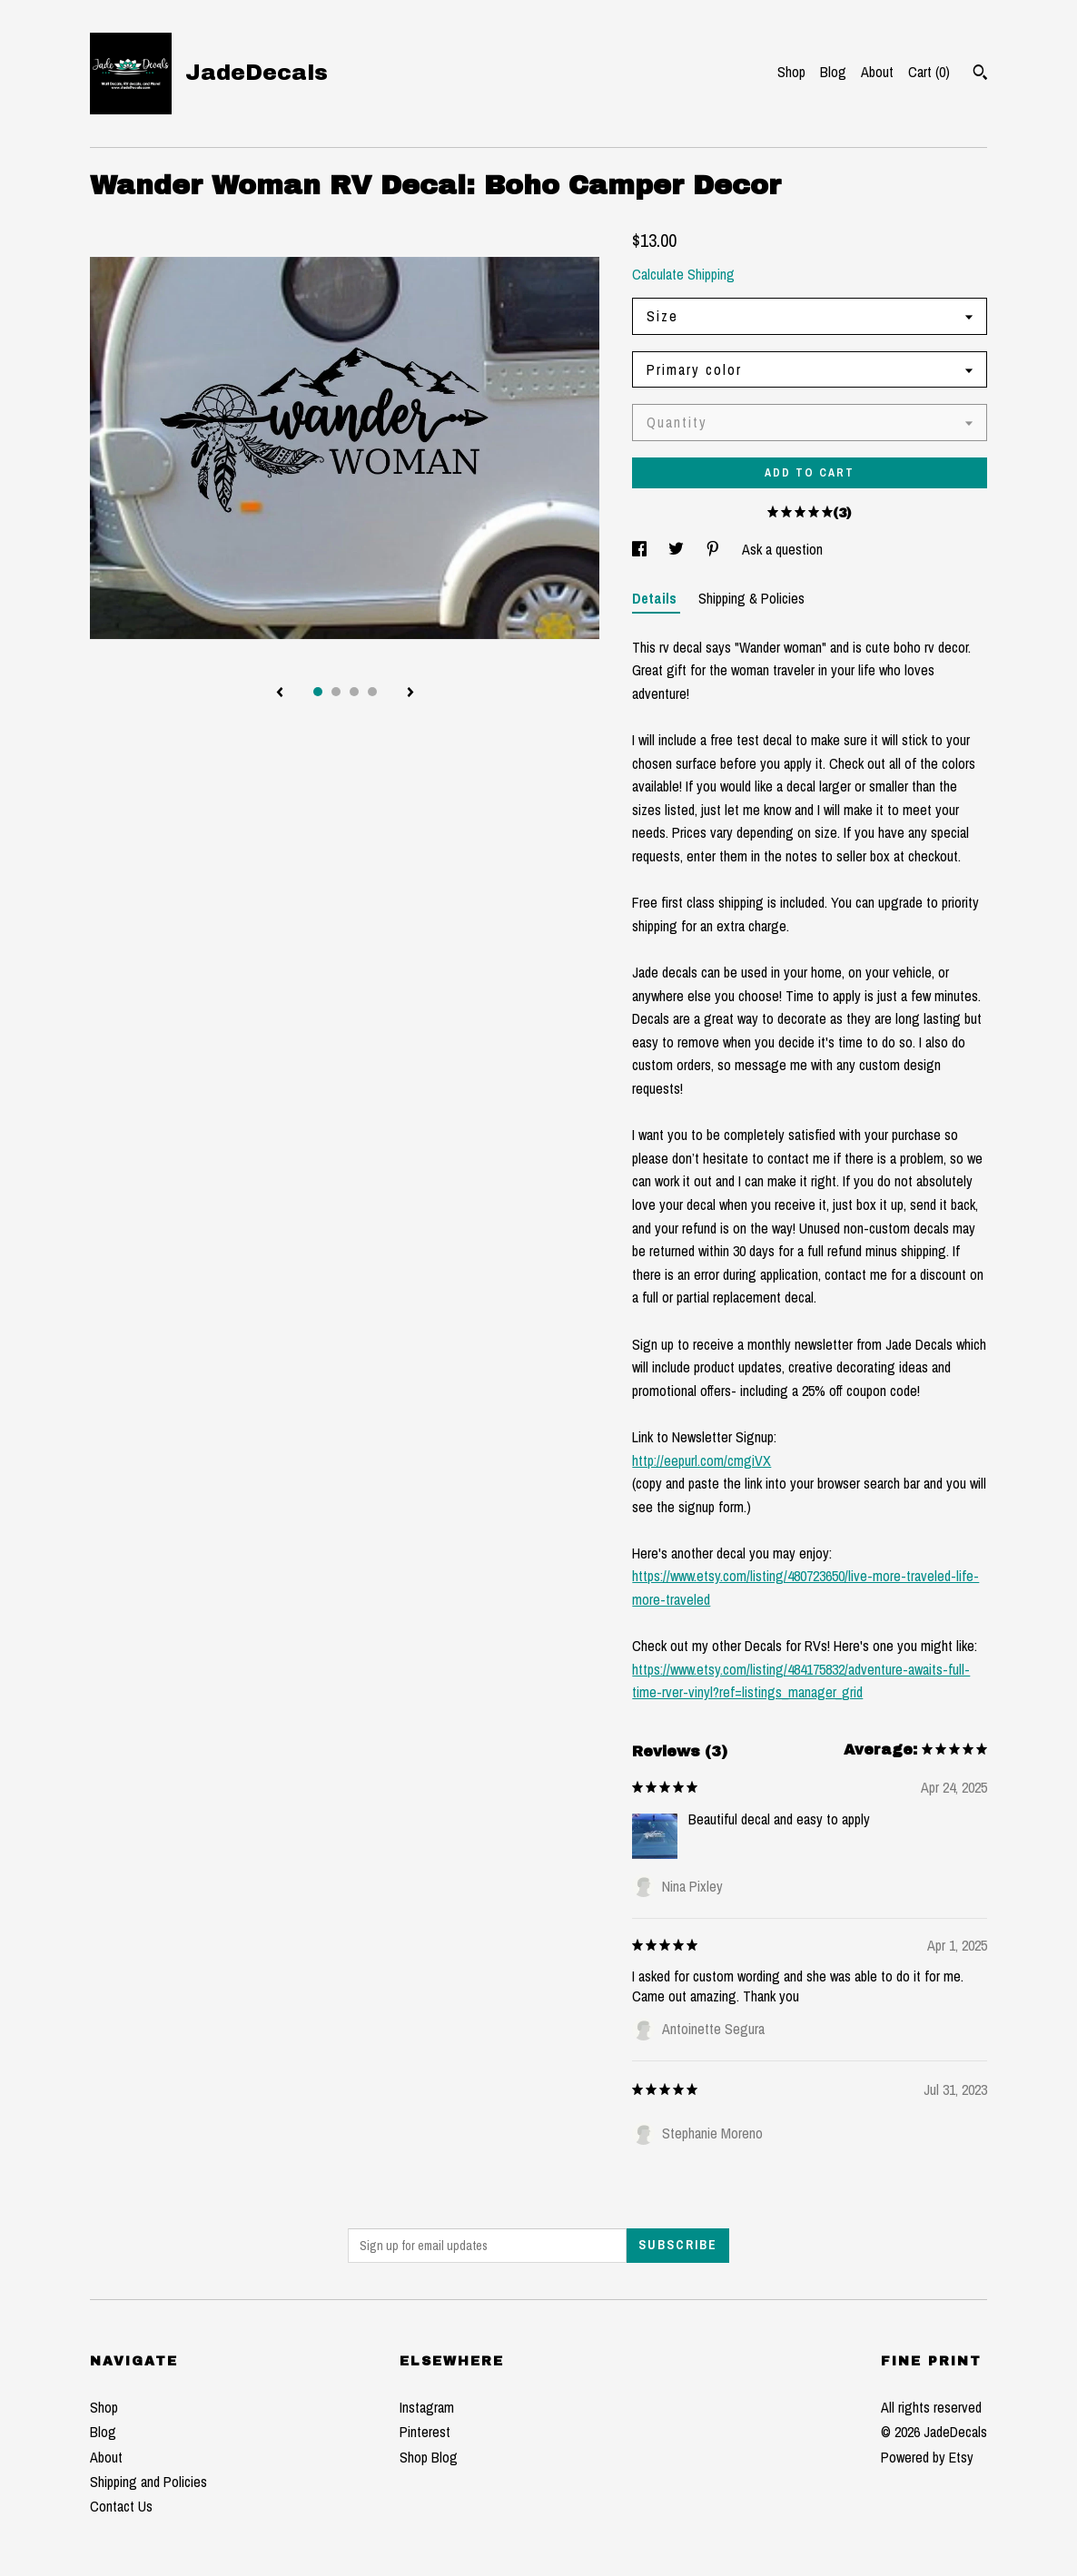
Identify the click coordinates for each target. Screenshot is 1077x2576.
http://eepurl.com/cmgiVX (701, 1460)
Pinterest (425, 2432)
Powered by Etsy (927, 2457)
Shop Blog (429, 2457)
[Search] (980, 74)
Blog (833, 72)
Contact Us (121, 2506)
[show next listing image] (410, 693)
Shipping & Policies (751, 598)
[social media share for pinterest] (715, 549)
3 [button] (354, 691)
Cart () (929, 72)
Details (656, 598)
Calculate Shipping (683, 274)
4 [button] (372, 691)
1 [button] (317, 691)
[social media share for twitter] (677, 549)
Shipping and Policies (148, 2482)
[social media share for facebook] (641, 549)
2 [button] (336, 691)
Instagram (427, 2407)
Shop (791, 72)
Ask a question (782, 549)
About (877, 72)
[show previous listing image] (279, 693)
